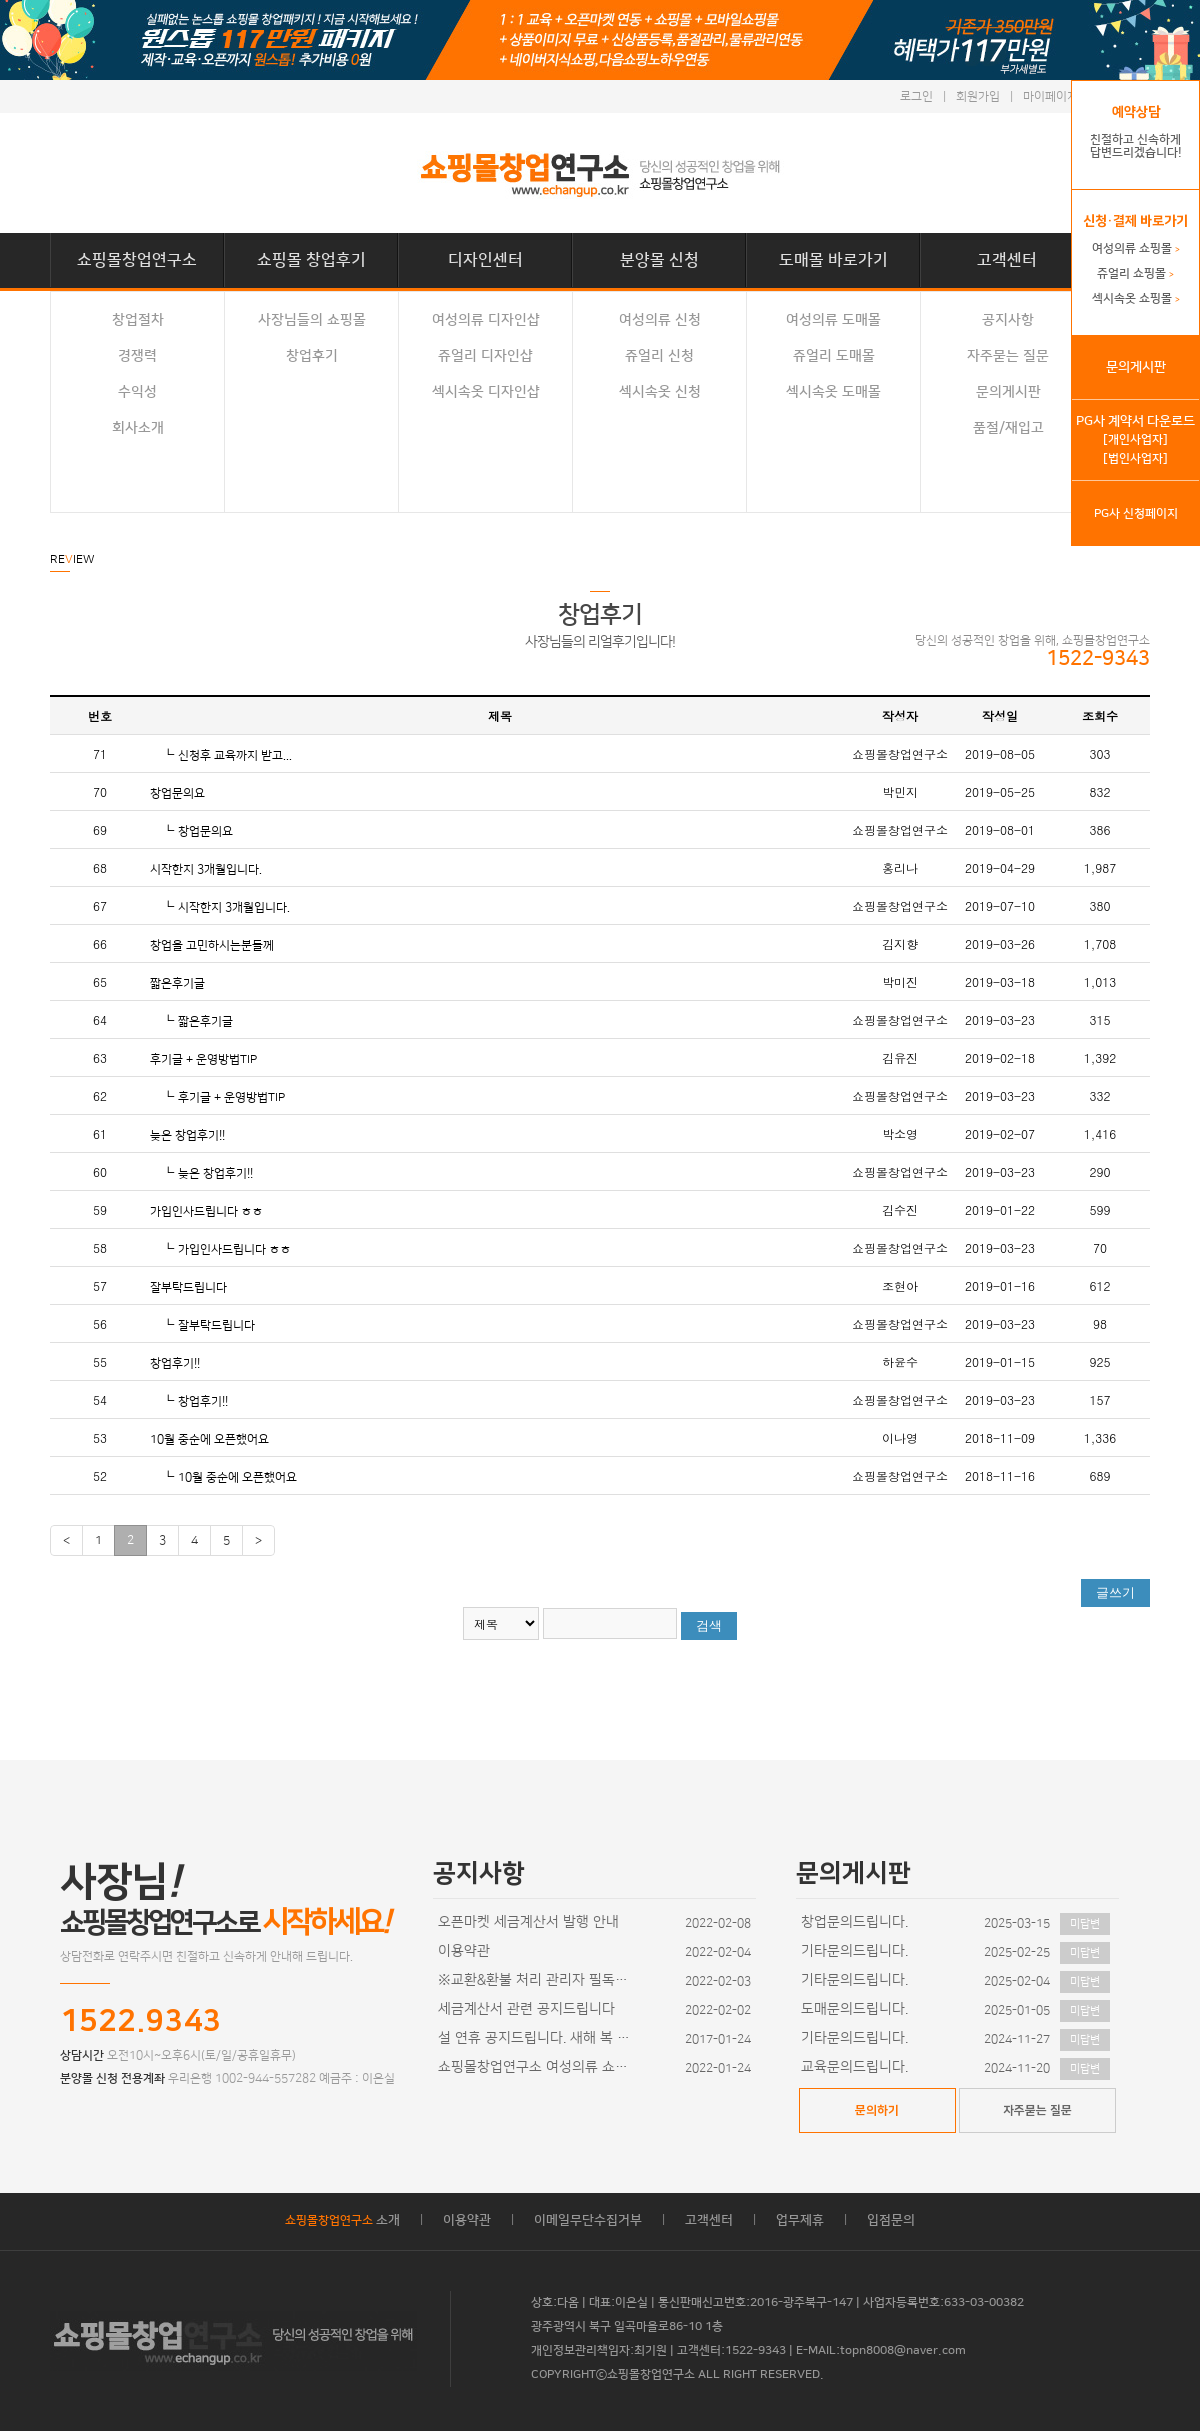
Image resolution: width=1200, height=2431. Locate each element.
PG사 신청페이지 (1136, 513)
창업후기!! (175, 1363)
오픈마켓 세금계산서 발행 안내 (528, 1922)
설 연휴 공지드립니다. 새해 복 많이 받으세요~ (538, 2038)
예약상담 (1136, 112)
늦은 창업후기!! (187, 1135)
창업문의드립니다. (854, 1922)
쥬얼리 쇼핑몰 (1135, 273)
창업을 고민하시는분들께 (212, 945)
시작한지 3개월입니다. (206, 869)
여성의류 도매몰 (833, 320)
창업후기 (312, 356)
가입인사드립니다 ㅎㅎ (206, 1211)
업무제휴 (800, 2220)
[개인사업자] (1135, 439)
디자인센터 (485, 260)
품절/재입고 (1008, 428)
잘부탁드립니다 (188, 1287)
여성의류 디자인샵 (486, 320)
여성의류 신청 (660, 320)
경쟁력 (137, 356)
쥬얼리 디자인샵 (485, 356)
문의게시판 (1008, 392)
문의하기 (877, 2110)
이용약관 (464, 1951)
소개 (342, 2220)
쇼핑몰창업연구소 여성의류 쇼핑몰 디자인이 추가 (538, 2067)
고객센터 (1007, 260)
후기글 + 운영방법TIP (203, 1059)
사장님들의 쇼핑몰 (312, 320)
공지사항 (1008, 320)
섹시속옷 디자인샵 (486, 392)
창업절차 (138, 320)
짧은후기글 (177, 983)
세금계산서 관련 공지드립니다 (526, 2009)
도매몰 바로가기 (833, 260)
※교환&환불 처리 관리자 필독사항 (538, 1980)
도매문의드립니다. (854, 2009)
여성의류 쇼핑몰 (1136, 248)
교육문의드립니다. (854, 2067)
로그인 (916, 96)
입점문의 (891, 2220)
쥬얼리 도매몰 (834, 356)
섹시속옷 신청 (660, 392)
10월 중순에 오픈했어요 (209, 1439)
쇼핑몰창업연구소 (137, 260)
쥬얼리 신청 (659, 356)
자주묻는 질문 (1008, 356)
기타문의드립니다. (854, 1951)
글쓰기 (1115, 1592)
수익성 (137, 392)
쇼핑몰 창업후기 (311, 260)
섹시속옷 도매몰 (833, 392)
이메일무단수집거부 (588, 2220)
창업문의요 (177, 793)
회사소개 (138, 428)
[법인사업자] (1135, 458)
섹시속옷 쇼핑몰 (1136, 298)
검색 (709, 1625)
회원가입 (978, 96)
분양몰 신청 (659, 260)
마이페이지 (1050, 96)
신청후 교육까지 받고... (235, 755)
